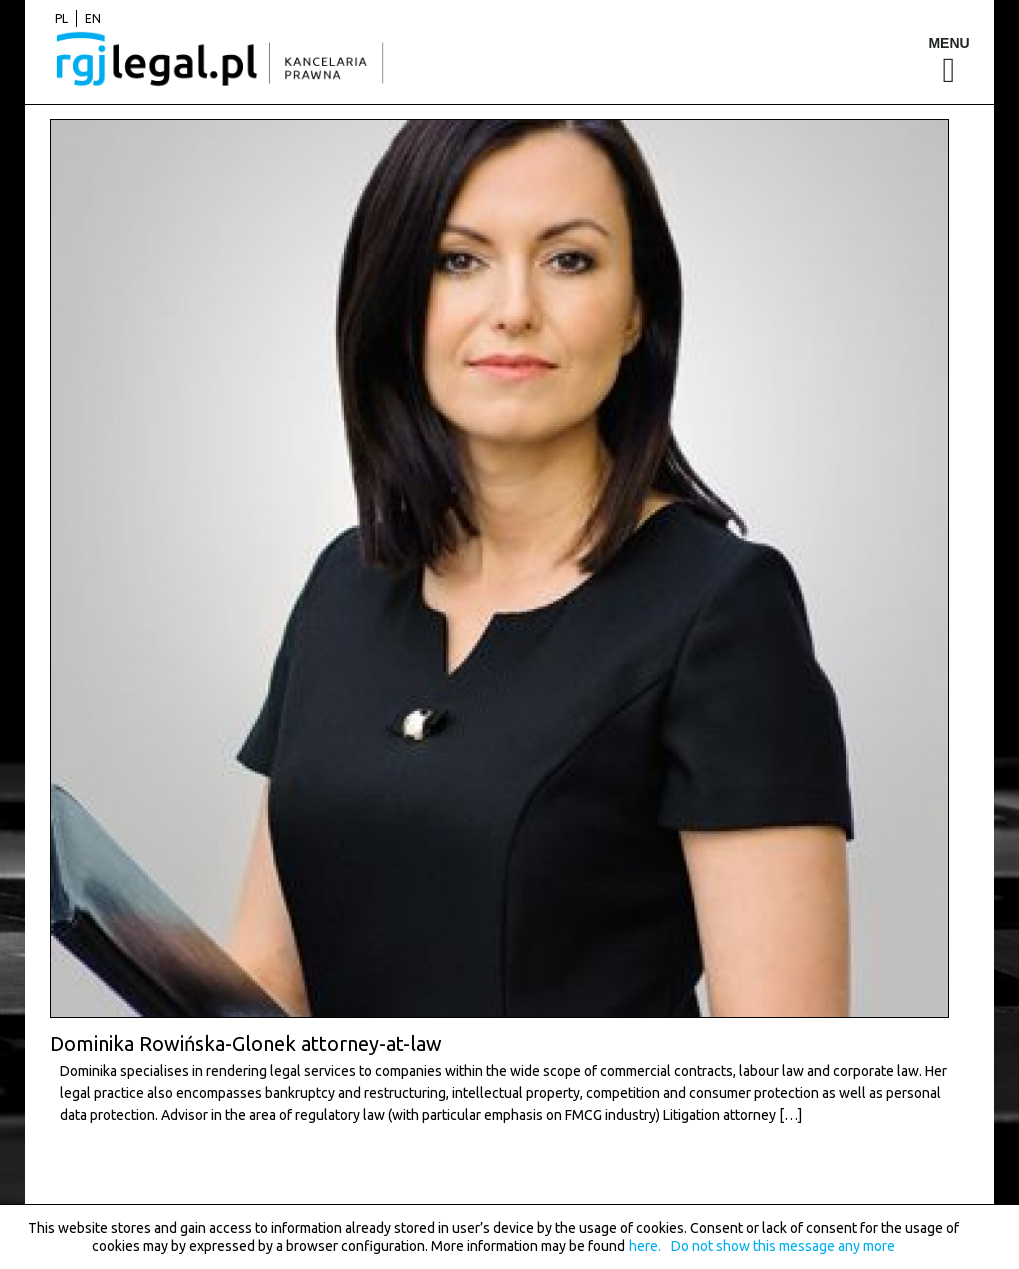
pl (61, 18)
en (93, 18)
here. (645, 1246)
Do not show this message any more (783, 1246)
